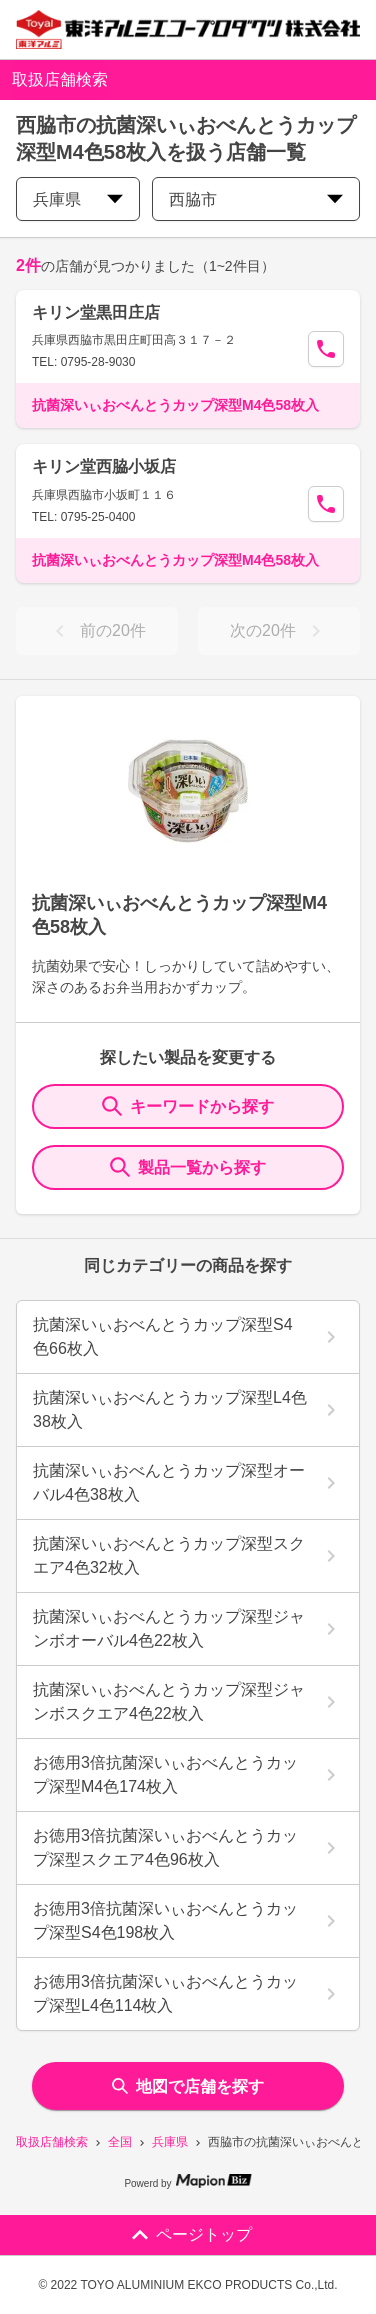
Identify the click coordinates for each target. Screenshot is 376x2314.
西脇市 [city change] (256, 199)
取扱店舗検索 (52, 2142)
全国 (120, 2142)
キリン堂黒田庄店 (96, 312)
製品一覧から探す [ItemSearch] (188, 1167)
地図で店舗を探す (188, 2086)
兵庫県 (170, 2142)
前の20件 (97, 631)
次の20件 (279, 631)
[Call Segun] (326, 349)
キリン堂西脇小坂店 (104, 466)
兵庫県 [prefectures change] (78, 199)
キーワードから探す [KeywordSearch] (188, 1106)
